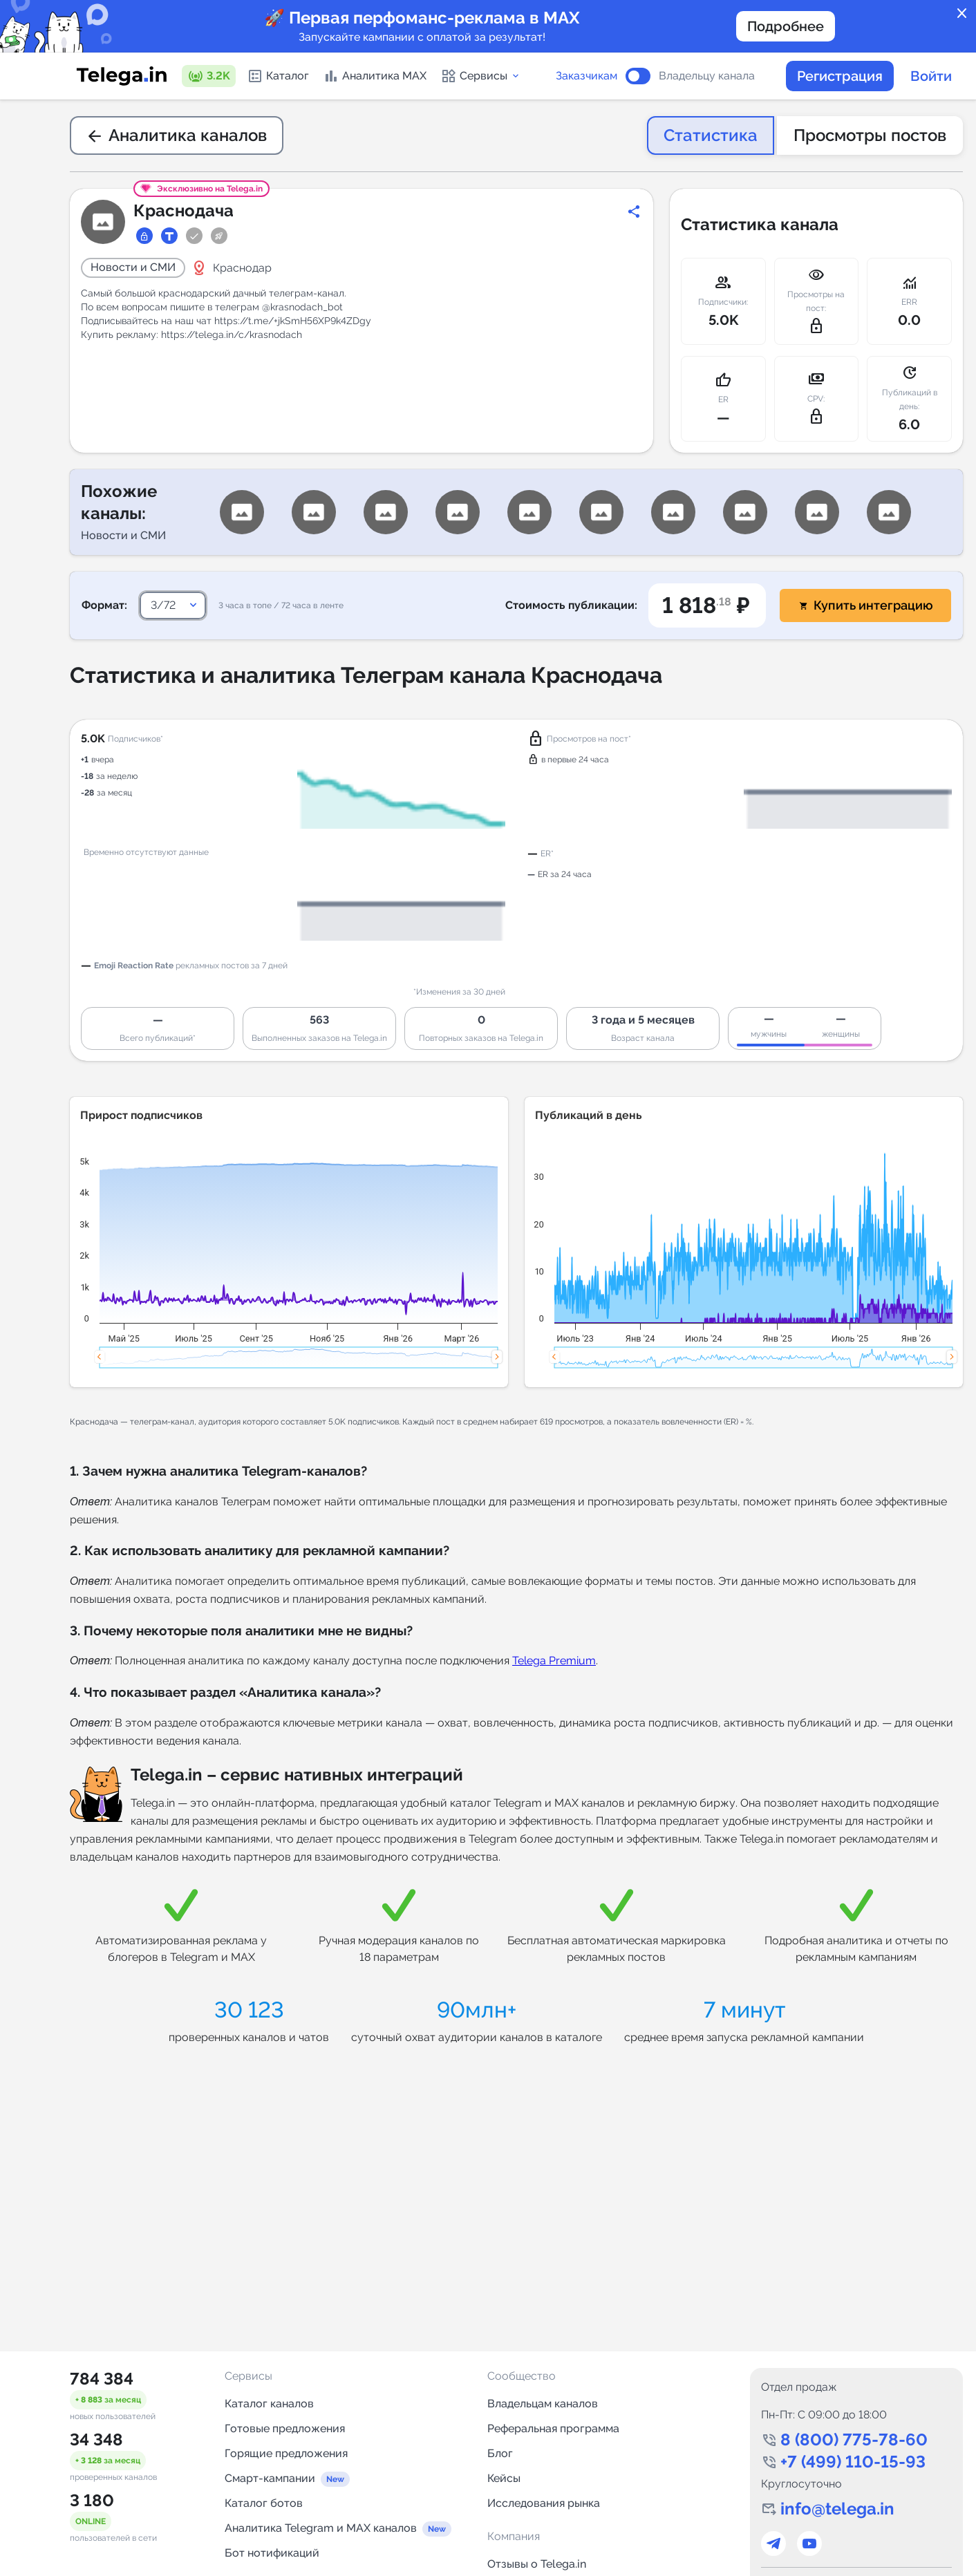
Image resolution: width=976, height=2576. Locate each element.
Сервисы (480, 76)
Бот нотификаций (272, 2552)
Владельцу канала (707, 76)
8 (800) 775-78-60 (854, 2439)
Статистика (711, 135)
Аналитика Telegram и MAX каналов (321, 2528)
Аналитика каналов (176, 135)
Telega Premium (554, 1660)
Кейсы (503, 2478)
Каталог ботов (264, 2503)
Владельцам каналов (542, 2403)
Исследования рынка (543, 2503)
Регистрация (840, 76)
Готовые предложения (285, 2428)
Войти (931, 76)
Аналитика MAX (374, 76)
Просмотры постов (870, 135)
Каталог (278, 76)
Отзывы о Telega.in (536, 2563)
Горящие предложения (286, 2453)
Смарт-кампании (270, 2478)
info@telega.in (837, 2509)
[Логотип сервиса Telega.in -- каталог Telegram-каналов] (121, 76)
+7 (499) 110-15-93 (853, 2462)
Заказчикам (586, 76)
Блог (500, 2453)
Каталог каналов (269, 2403)
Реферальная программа (553, 2428)
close (962, 14)
